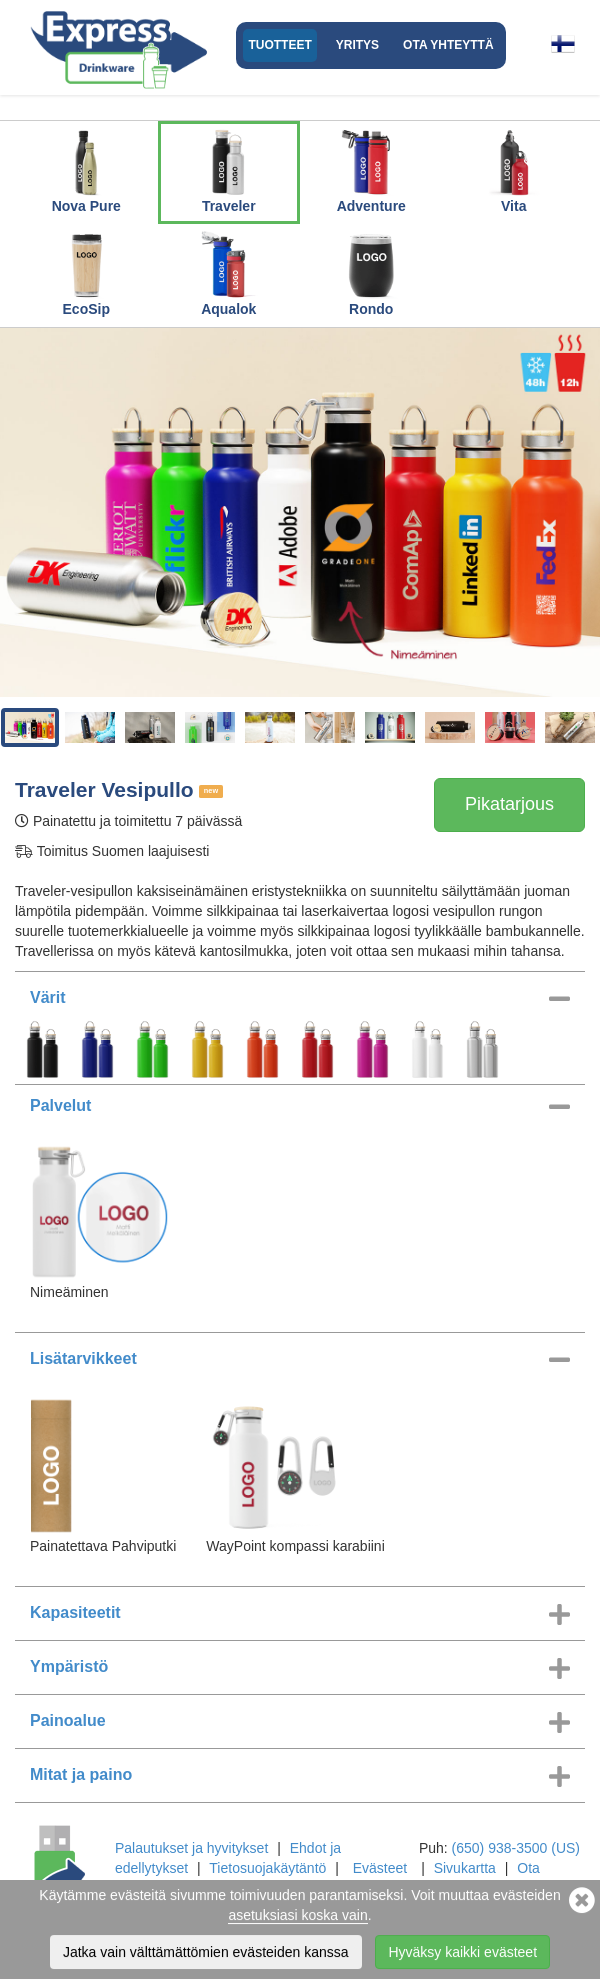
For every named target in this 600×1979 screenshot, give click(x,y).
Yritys (357, 45)
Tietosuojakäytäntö (267, 1868)
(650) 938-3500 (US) (516, 1848)
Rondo (371, 272)
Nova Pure (86, 169)
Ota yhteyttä (448, 45)
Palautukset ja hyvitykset (191, 1848)
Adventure (371, 169)
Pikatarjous (509, 804)
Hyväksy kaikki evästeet (462, 1954)
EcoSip (86, 272)
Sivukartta (465, 1868)
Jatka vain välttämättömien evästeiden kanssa (206, 1954)
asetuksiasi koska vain (297, 1917)
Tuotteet (279, 45)
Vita (514, 169)
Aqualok (229, 272)
